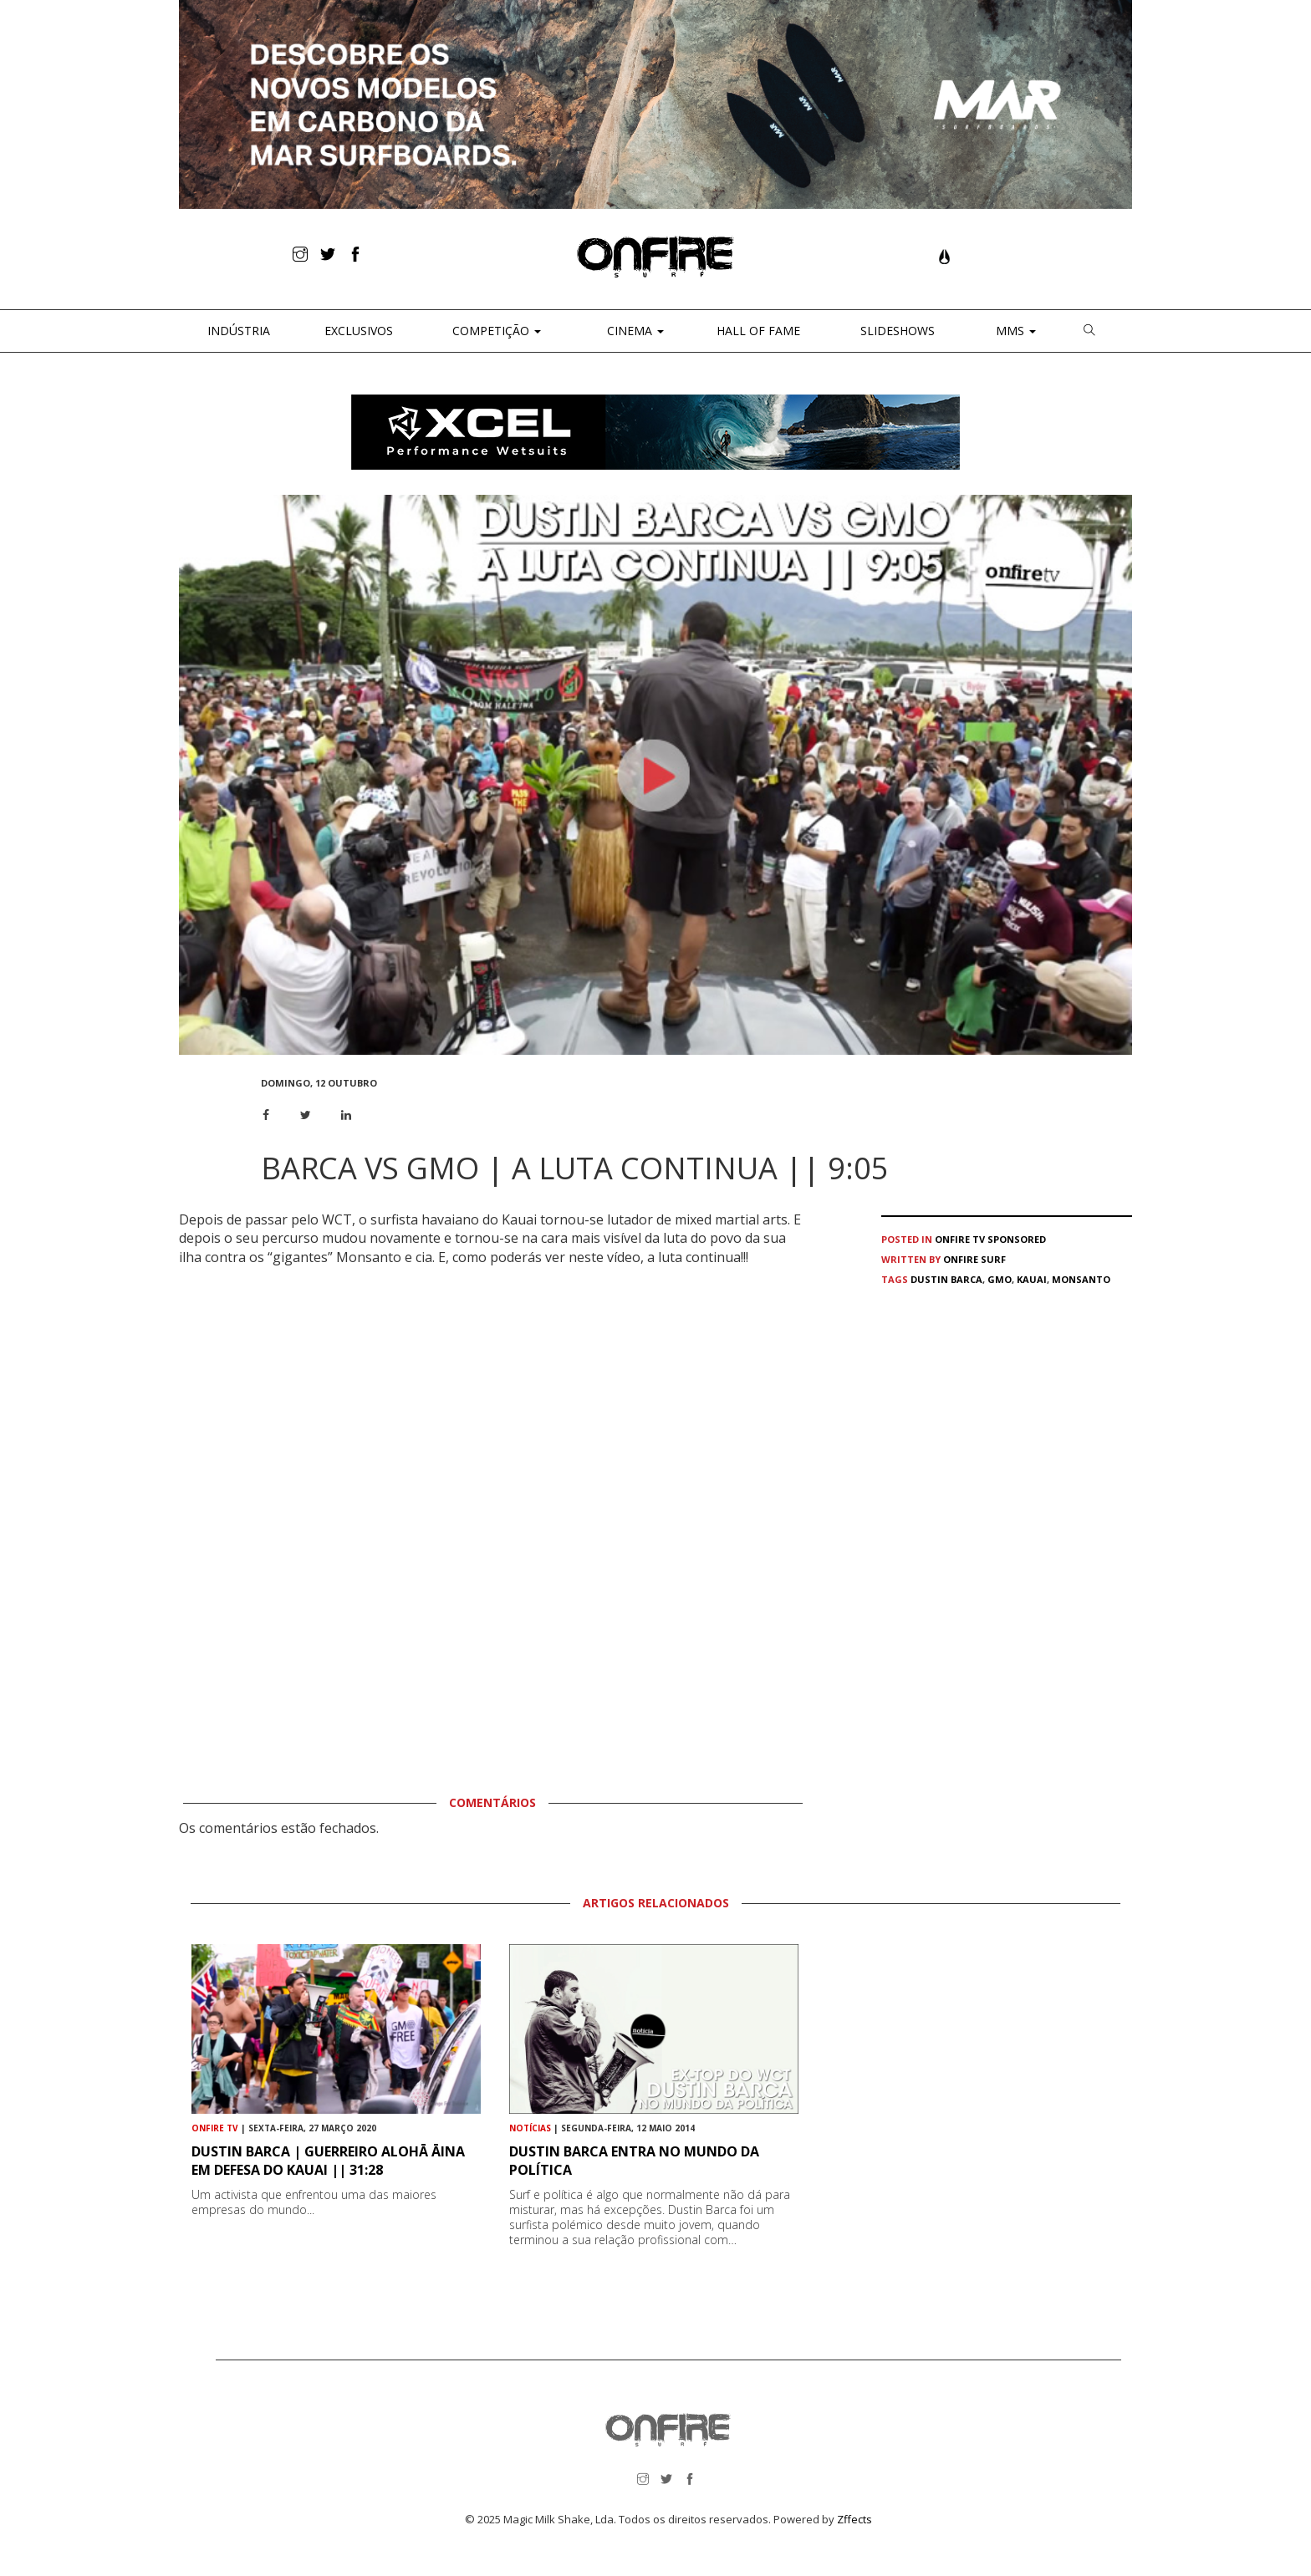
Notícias (530, 2128)
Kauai (1032, 1279)
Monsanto (1081, 1279)
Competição (495, 331)
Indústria (237, 331)
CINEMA (634, 331)
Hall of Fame (758, 331)
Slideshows (897, 331)
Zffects (854, 2519)
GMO (999, 1279)
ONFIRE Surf (974, 1259)
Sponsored (1016, 1239)
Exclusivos (358, 331)
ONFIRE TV (960, 1239)
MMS (1014, 331)
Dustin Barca (946, 1279)
